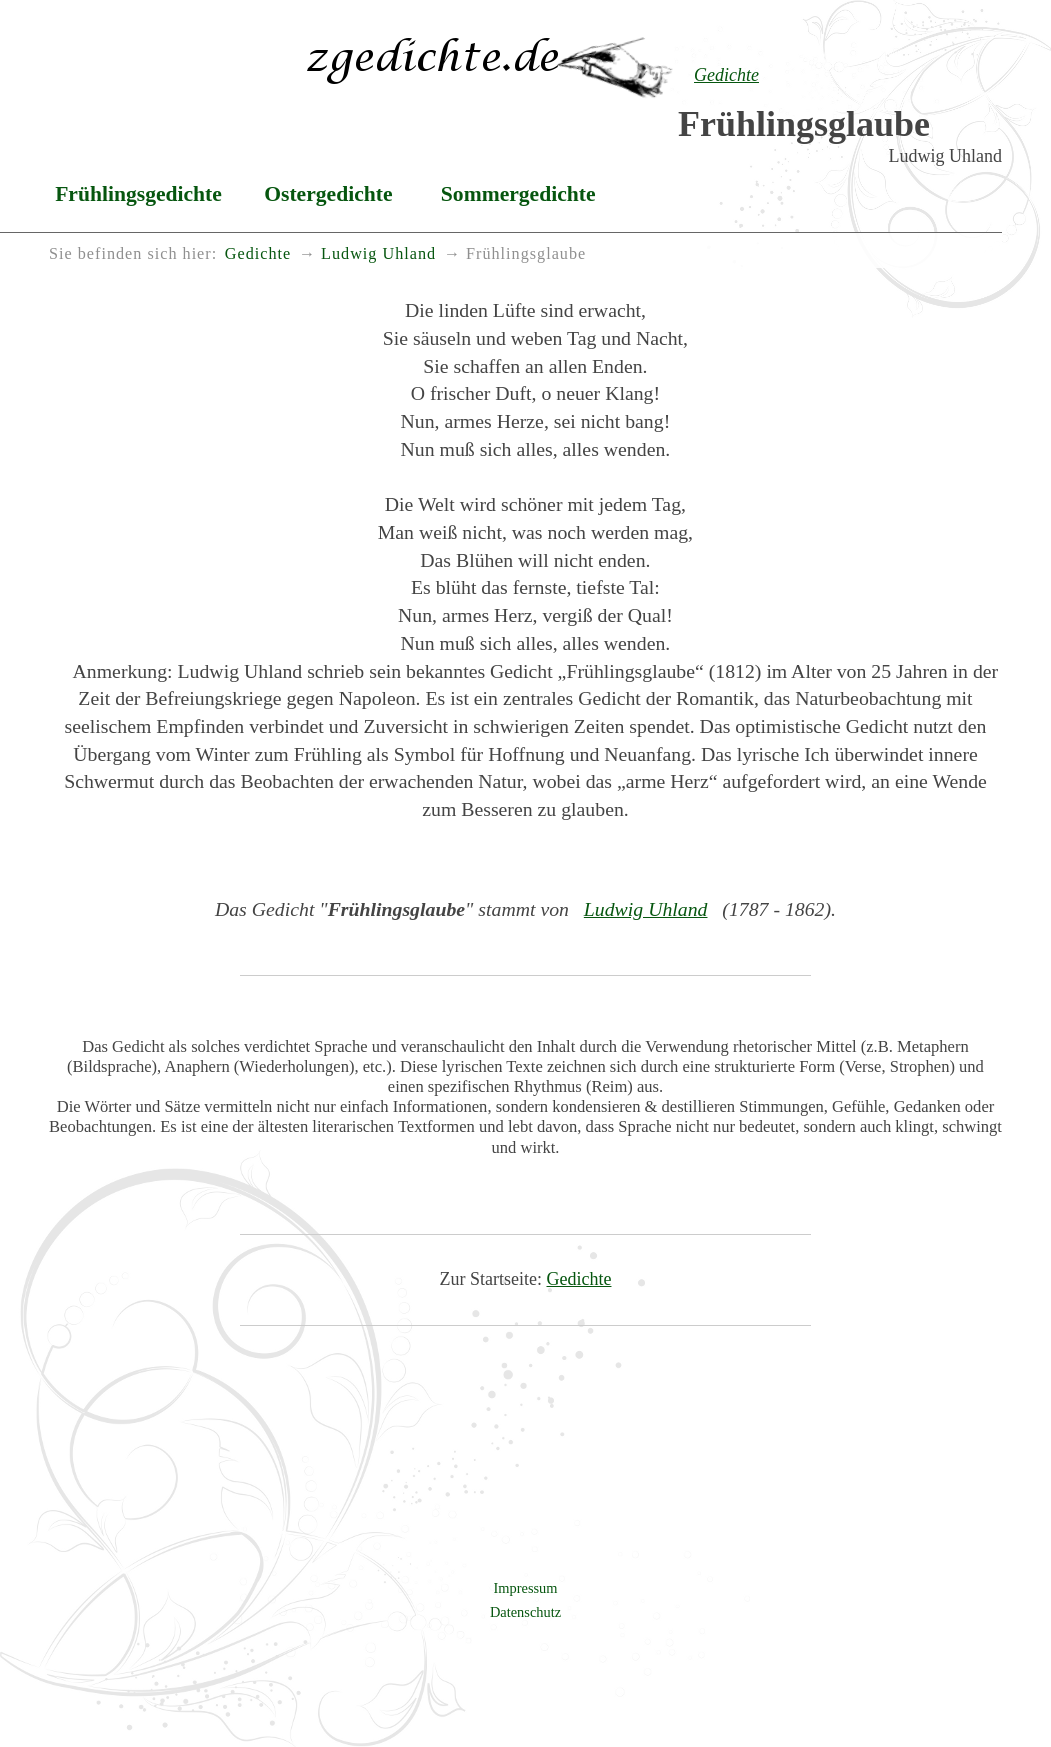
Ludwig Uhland (646, 909)
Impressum (526, 1588)
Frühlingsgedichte (138, 194)
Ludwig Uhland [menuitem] (378, 254)
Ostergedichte (328, 194)
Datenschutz (525, 1612)
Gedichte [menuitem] (258, 254)
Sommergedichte (518, 194)
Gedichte (579, 1279)
